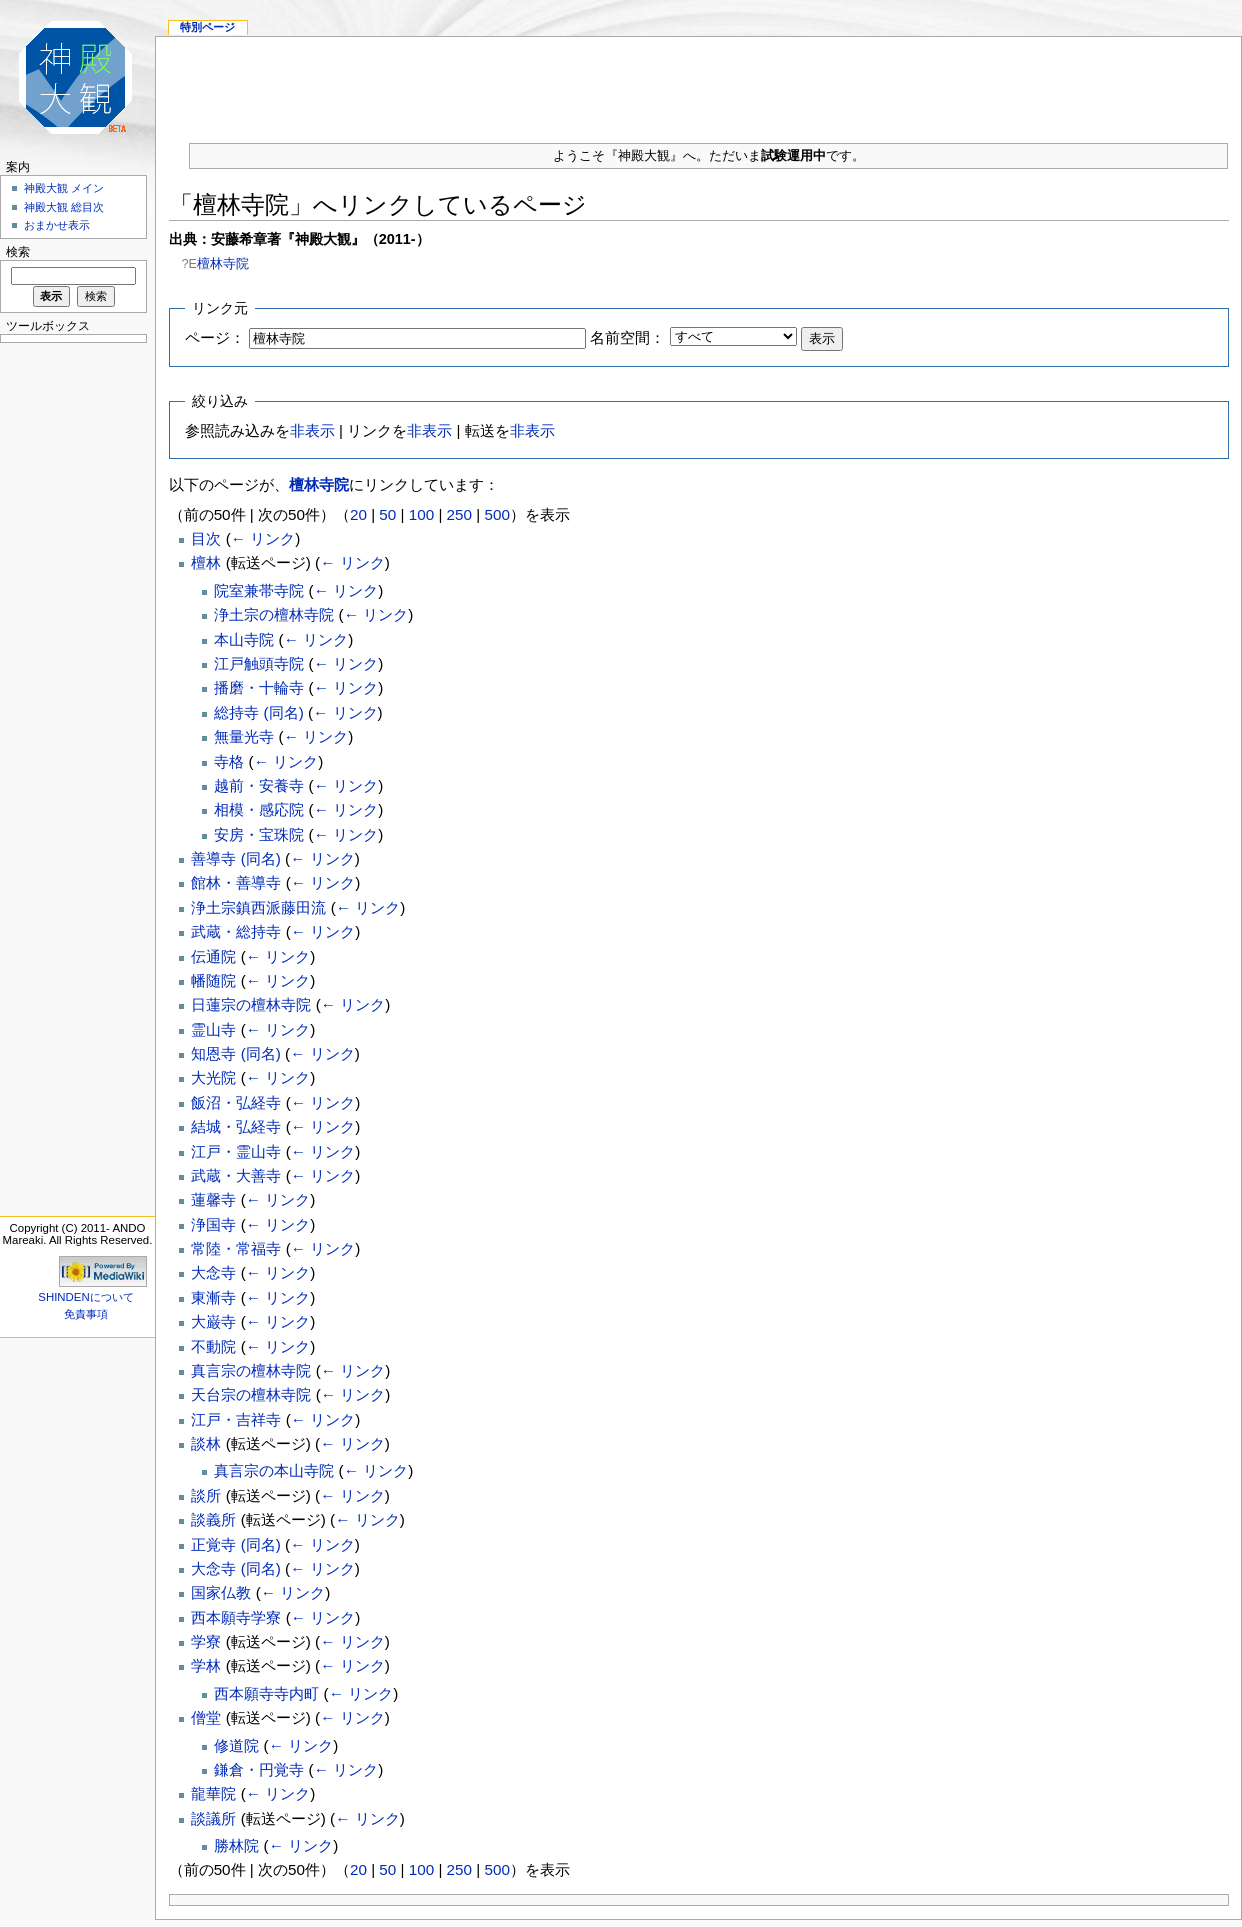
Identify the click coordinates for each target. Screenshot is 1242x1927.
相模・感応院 (259, 809)
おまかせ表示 (57, 225)
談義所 (213, 1519)
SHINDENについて (85, 1297)
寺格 (229, 761)
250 (459, 514)
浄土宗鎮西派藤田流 (258, 907)
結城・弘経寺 (236, 1126)
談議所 (213, 1818)
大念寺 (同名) (235, 1568)
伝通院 (213, 956)
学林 (206, 1665)
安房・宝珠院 (259, 834)
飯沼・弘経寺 (236, 1102)
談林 (206, 1443)
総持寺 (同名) (258, 712)
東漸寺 (213, 1297)
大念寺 (213, 1272)
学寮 (206, 1641)
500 (496, 514)
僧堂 (206, 1717)
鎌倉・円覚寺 (259, 1769)
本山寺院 (244, 639)
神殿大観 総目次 (64, 207)
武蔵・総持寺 (236, 931)
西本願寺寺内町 (266, 1693)
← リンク (263, 538)
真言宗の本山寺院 (274, 1470)
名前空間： (627, 337)
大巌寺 (213, 1321)
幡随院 (213, 980)
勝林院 (236, 1845)
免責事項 (86, 1314)
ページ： (215, 337)
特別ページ (207, 27)
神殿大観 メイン (64, 188)
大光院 (213, 1077)
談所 (206, 1495)
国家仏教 (221, 1592)
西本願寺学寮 (236, 1617)
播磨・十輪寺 (259, 687)
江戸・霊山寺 (236, 1151)
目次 (206, 538)
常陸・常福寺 (236, 1248)
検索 (18, 252)
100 (421, 514)
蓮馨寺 (213, 1199)
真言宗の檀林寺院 (251, 1370)
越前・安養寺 (259, 785)
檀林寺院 (223, 263)
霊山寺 (213, 1029)
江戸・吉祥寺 (236, 1419)
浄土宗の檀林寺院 (274, 614)
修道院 (236, 1745)
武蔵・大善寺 (236, 1175)
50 (387, 514)
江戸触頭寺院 (259, 663)
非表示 (312, 430)
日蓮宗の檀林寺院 (251, 1004)
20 (358, 514)
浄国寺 (213, 1224)
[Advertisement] (70, 650)
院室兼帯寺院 (259, 590)
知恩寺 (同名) (235, 1053)
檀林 (206, 562)
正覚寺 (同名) (235, 1544)
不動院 (213, 1346)
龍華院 (213, 1793)
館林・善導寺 (236, 882)
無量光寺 (244, 736)
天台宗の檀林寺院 (251, 1394)
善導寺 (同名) (235, 858)
